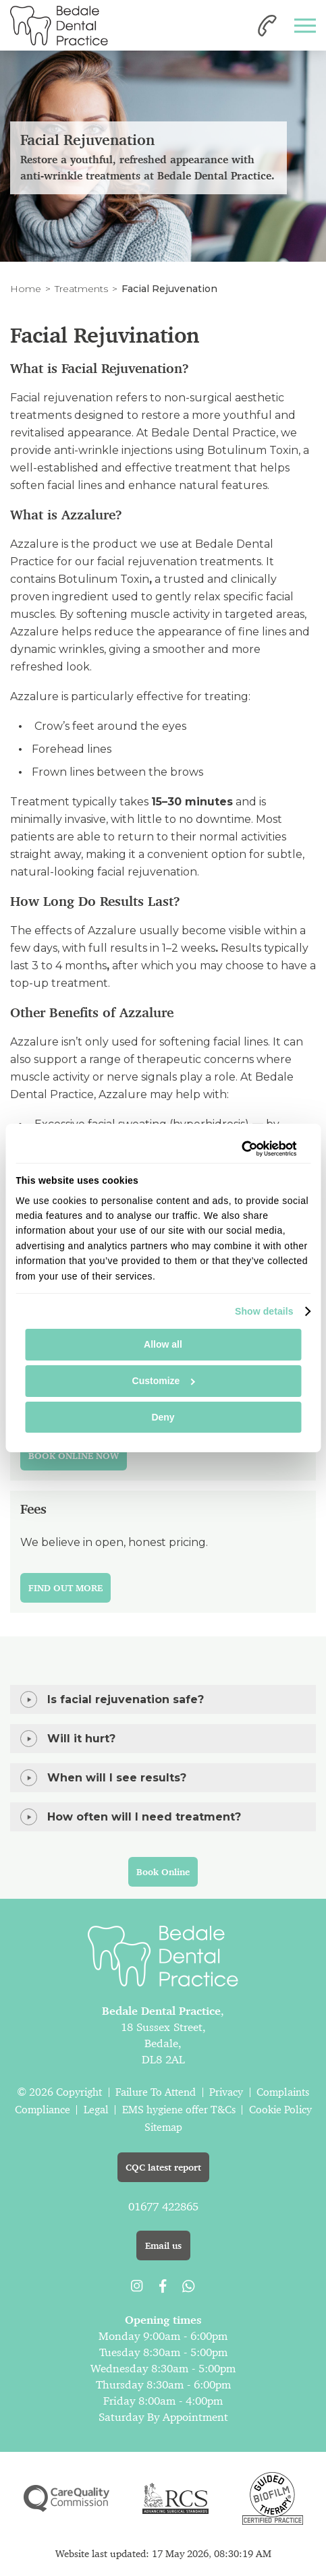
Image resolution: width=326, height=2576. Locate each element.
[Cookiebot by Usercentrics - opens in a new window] (237, 1149)
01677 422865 (163, 2206)
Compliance (42, 2109)
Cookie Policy (280, 2109)
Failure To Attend (155, 2092)
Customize (163, 1380)
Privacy (226, 2092)
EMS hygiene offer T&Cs (179, 2109)
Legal (96, 2109)
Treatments (81, 289)
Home (25, 289)
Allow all (163, 1344)
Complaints (282, 2092)
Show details (264, 1311)
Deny (162, 1417)
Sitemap (163, 2127)
